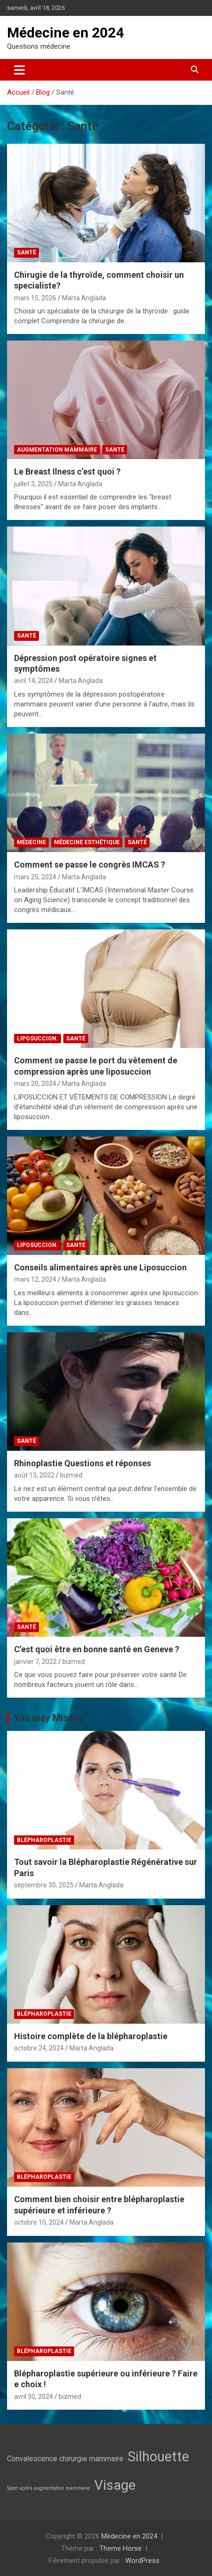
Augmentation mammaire (57, 449)
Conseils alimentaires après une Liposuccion (100, 1267)
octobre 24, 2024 (39, 2048)
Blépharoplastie (44, 1840)
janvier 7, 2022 (35, 1661)
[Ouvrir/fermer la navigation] (19, 70)
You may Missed (49, 1717)
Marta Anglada (84, 298)
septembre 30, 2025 (44, 1885)
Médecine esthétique (87, 842)
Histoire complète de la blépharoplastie (90, 2036)
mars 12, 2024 (35, 1279)
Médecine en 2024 (65, 32)
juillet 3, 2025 (33, 484)
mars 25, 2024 (35, 877)
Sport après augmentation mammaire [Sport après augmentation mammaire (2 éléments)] (48, 2488)
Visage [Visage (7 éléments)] (115, 2485)
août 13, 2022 (34, 1475)
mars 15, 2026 (35, 298)
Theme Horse (120, 2548)
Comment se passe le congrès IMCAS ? (89, 864)
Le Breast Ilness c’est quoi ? (67, 471)
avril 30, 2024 (33, 2396)
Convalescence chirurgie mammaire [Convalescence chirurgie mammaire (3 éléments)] (65, 2458)
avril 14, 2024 (33, 680)
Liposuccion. (37, 1038)
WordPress (142, 2560)
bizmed (71, 1475)
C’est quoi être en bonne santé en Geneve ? (96, 1649)
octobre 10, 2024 (39, 2222)
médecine (31, 842)
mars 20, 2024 (35, 1083)
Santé (26, 252)
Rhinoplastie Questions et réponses (82, 1463)
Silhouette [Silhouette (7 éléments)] (158, 2457)
